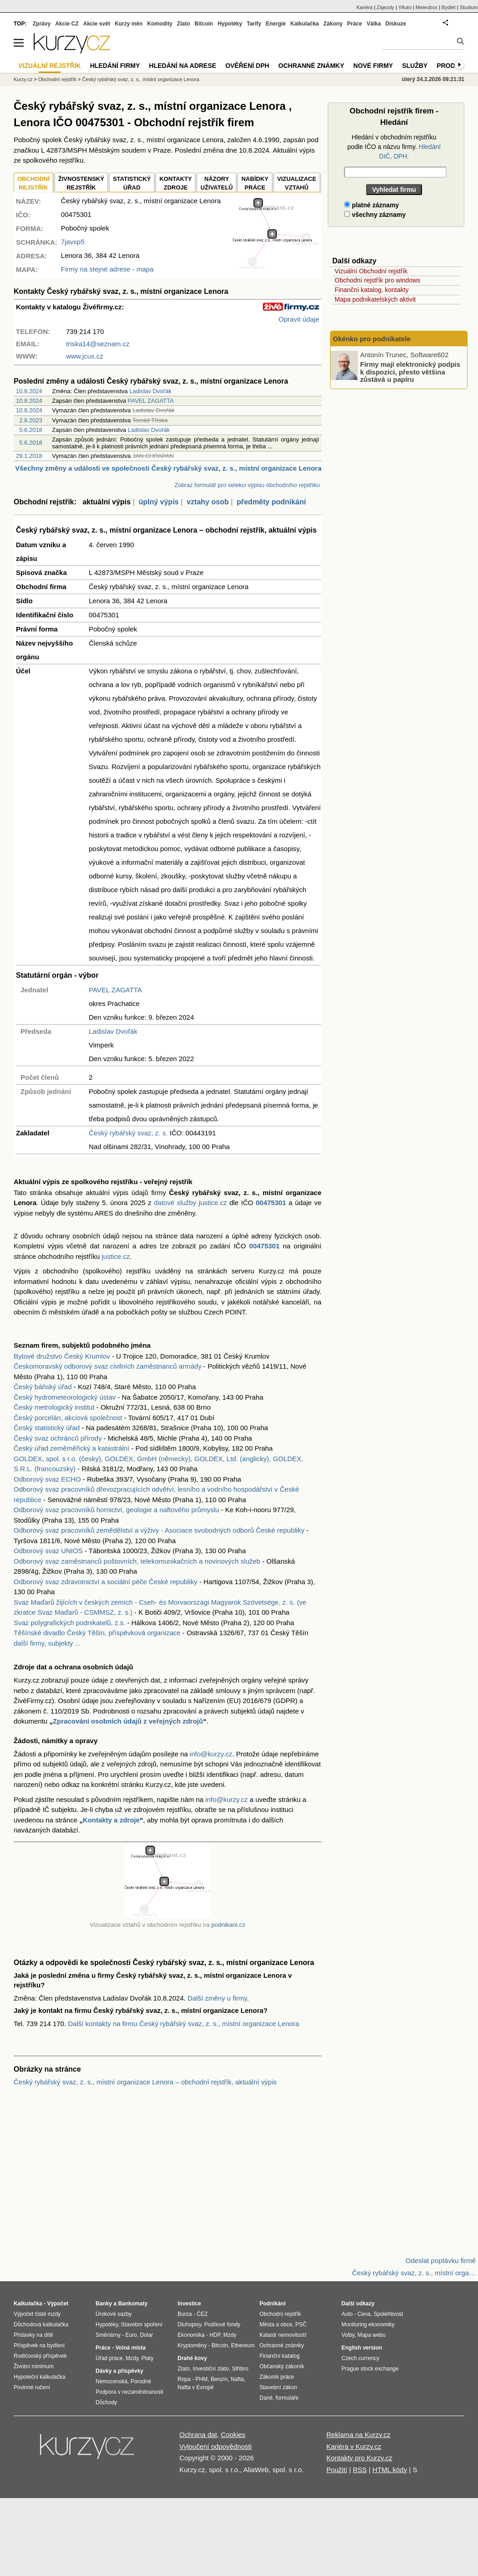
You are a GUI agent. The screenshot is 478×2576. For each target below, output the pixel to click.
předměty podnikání (271, 502)
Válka (373, 24)
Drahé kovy (192, 2358)
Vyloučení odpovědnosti (215, 2446)
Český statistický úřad (47, 1428)
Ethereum (242, 2345)
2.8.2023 (30, 420)
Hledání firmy (115, 65)
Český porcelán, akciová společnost (68, 1417)
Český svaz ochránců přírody (58, 1438)
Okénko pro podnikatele (372, 339)
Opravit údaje (299, 319)
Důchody (106, 2402)
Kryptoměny (192, 2345)
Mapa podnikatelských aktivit (375, 299)
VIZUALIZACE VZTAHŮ (296, 183)
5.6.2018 (30, 429)
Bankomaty (132, 2303)
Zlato (183, 24)
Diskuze (396, 24)
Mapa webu (371, 2335)
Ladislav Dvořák (150, 391)
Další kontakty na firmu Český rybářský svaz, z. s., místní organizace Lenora (183, 2023)
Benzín (219, 2379)
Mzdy (132, 2358)
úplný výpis (158, 502)
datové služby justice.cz (190, 1202)
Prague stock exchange (369, 2369)
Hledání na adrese (182, 65)
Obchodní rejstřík (57, 79)
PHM (201, 2379)
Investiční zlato (211, 2369)
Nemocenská (111, 2381)
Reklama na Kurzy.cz (358, 2434)
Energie (276, 24)
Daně (266, 2398)
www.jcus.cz (84, 356)
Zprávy (42, 24)
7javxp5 (73, 242)
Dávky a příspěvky (119, 2371)
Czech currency (360, 2358)
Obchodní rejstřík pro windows (377, 280)
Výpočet (57, 2303)
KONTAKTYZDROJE (175, 183)
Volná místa (130, 2348)
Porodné (141, 2381)
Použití (336, 2469)
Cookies (233, 2434)
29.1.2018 (29, 455)
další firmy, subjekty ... (47, 1643)
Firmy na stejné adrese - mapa (107, 269)
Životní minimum (34, 2366)
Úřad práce (109, 2358)
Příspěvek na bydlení (39, 2345)
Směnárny (108, 2335)
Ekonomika (191, 2335)
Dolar (146, 2335)
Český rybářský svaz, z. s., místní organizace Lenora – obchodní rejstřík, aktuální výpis (145, 2082)
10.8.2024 (29, 391)
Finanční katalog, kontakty (372, 289)
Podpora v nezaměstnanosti (129, 2392)
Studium (469, 7)
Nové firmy (373, 65)
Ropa (184, 2379)
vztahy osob (208, 502)
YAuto (405, 7)
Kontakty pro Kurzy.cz (359, 2458)
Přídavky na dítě (33, 2335)
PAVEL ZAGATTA (151, 400)
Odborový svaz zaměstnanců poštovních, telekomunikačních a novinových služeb (137, 1561)
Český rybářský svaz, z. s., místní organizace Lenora (140, 79)
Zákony (332, 24)
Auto (347, 2314)
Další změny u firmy (217, 1998)
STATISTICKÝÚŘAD (132, 183)
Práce (354, 24)
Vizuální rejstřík (49, 65)
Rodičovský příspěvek (40, 2356)
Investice (189, 2303)
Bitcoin (203, 24)
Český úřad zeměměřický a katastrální (71, 1448)
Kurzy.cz (23, 79)
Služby (414, 65)
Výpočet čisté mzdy (37, 2314)
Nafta (237, 2379)
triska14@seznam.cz (97, 344)
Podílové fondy (222, 2324)
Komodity (159, 24)
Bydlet (449, 7)
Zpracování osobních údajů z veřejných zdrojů (128, 1721)
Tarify (254, 24)
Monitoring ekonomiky (368, 2324)
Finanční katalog (279, 2356)
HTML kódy (389, 2469)
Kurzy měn (128, 24)
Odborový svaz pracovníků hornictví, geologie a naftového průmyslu (116, 1510)
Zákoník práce (276, 2377)
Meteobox (426, 7)
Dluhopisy (189, 2324)
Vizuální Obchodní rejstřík (371, 271)
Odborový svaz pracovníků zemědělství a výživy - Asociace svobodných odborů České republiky (159, 1530)
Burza (185, 2314)
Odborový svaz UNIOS (48, 1551)
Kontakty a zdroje (111, 1820)
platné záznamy (371, 205)
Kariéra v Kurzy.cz (353, 2446)
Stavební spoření (142, 2324)
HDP (214, 2335)
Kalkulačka (304, 24)
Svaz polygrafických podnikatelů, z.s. (69, 1623)
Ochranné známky (311, 65)
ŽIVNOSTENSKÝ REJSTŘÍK (81, 183)
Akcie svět (96, 24)
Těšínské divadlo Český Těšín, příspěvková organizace (97, 1633)
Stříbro (240, 2369)
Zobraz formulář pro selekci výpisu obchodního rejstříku (247, 485)
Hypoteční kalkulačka (39, 2377)
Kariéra (364, 7)
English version (361, 2348)
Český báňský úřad (43, 1387)
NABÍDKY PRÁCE (254, 183)
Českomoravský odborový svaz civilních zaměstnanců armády (108, 1366)
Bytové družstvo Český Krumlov (62, 1356)
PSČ (301, 2324)
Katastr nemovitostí (282, 2335)
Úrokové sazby (114, 2314)
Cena (364, 2314)
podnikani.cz (228, 1924)
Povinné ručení (32, 2387)
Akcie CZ (66, 24)
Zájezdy (385, 7)
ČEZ (202, 2314)
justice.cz (116, 1256)
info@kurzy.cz (211, 1754)
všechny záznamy (375, 214)
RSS (360, 2469)
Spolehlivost (388, 2314)
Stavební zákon (278, 2387)
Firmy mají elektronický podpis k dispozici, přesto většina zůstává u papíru (410, 371)
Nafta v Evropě (196, 2387)
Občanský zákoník (281, 2366)
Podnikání (272, 2303)
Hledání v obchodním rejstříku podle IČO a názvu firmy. (394, 146)
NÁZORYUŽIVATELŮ (216, 183)
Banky (104, 2303)
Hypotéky (230, 24)
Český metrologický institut (54, 1407)
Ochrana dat (198, 2434)
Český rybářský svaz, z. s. (128, 1133)
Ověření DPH (247, 65)
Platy (148, 2358)
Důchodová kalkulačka (41, 2324)
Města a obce (275, 2324)
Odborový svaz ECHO (47, 1479)
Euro (131, 2335)
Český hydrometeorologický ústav (65, 1397)
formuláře (287, 2398)
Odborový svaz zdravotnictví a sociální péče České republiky (106, 1582)
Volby (347, 2335)
